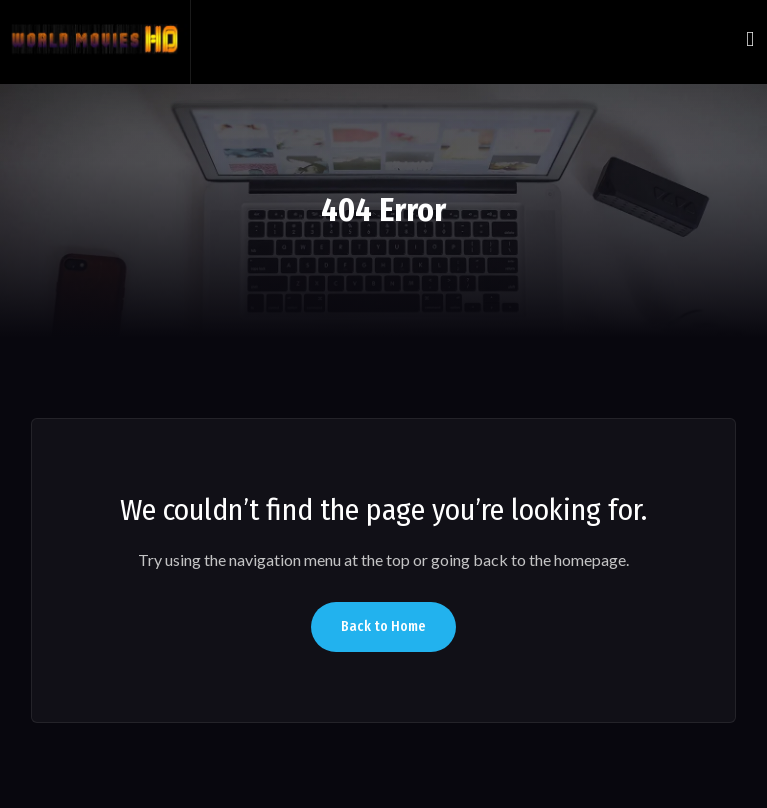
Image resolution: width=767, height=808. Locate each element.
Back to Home (383, 626)
